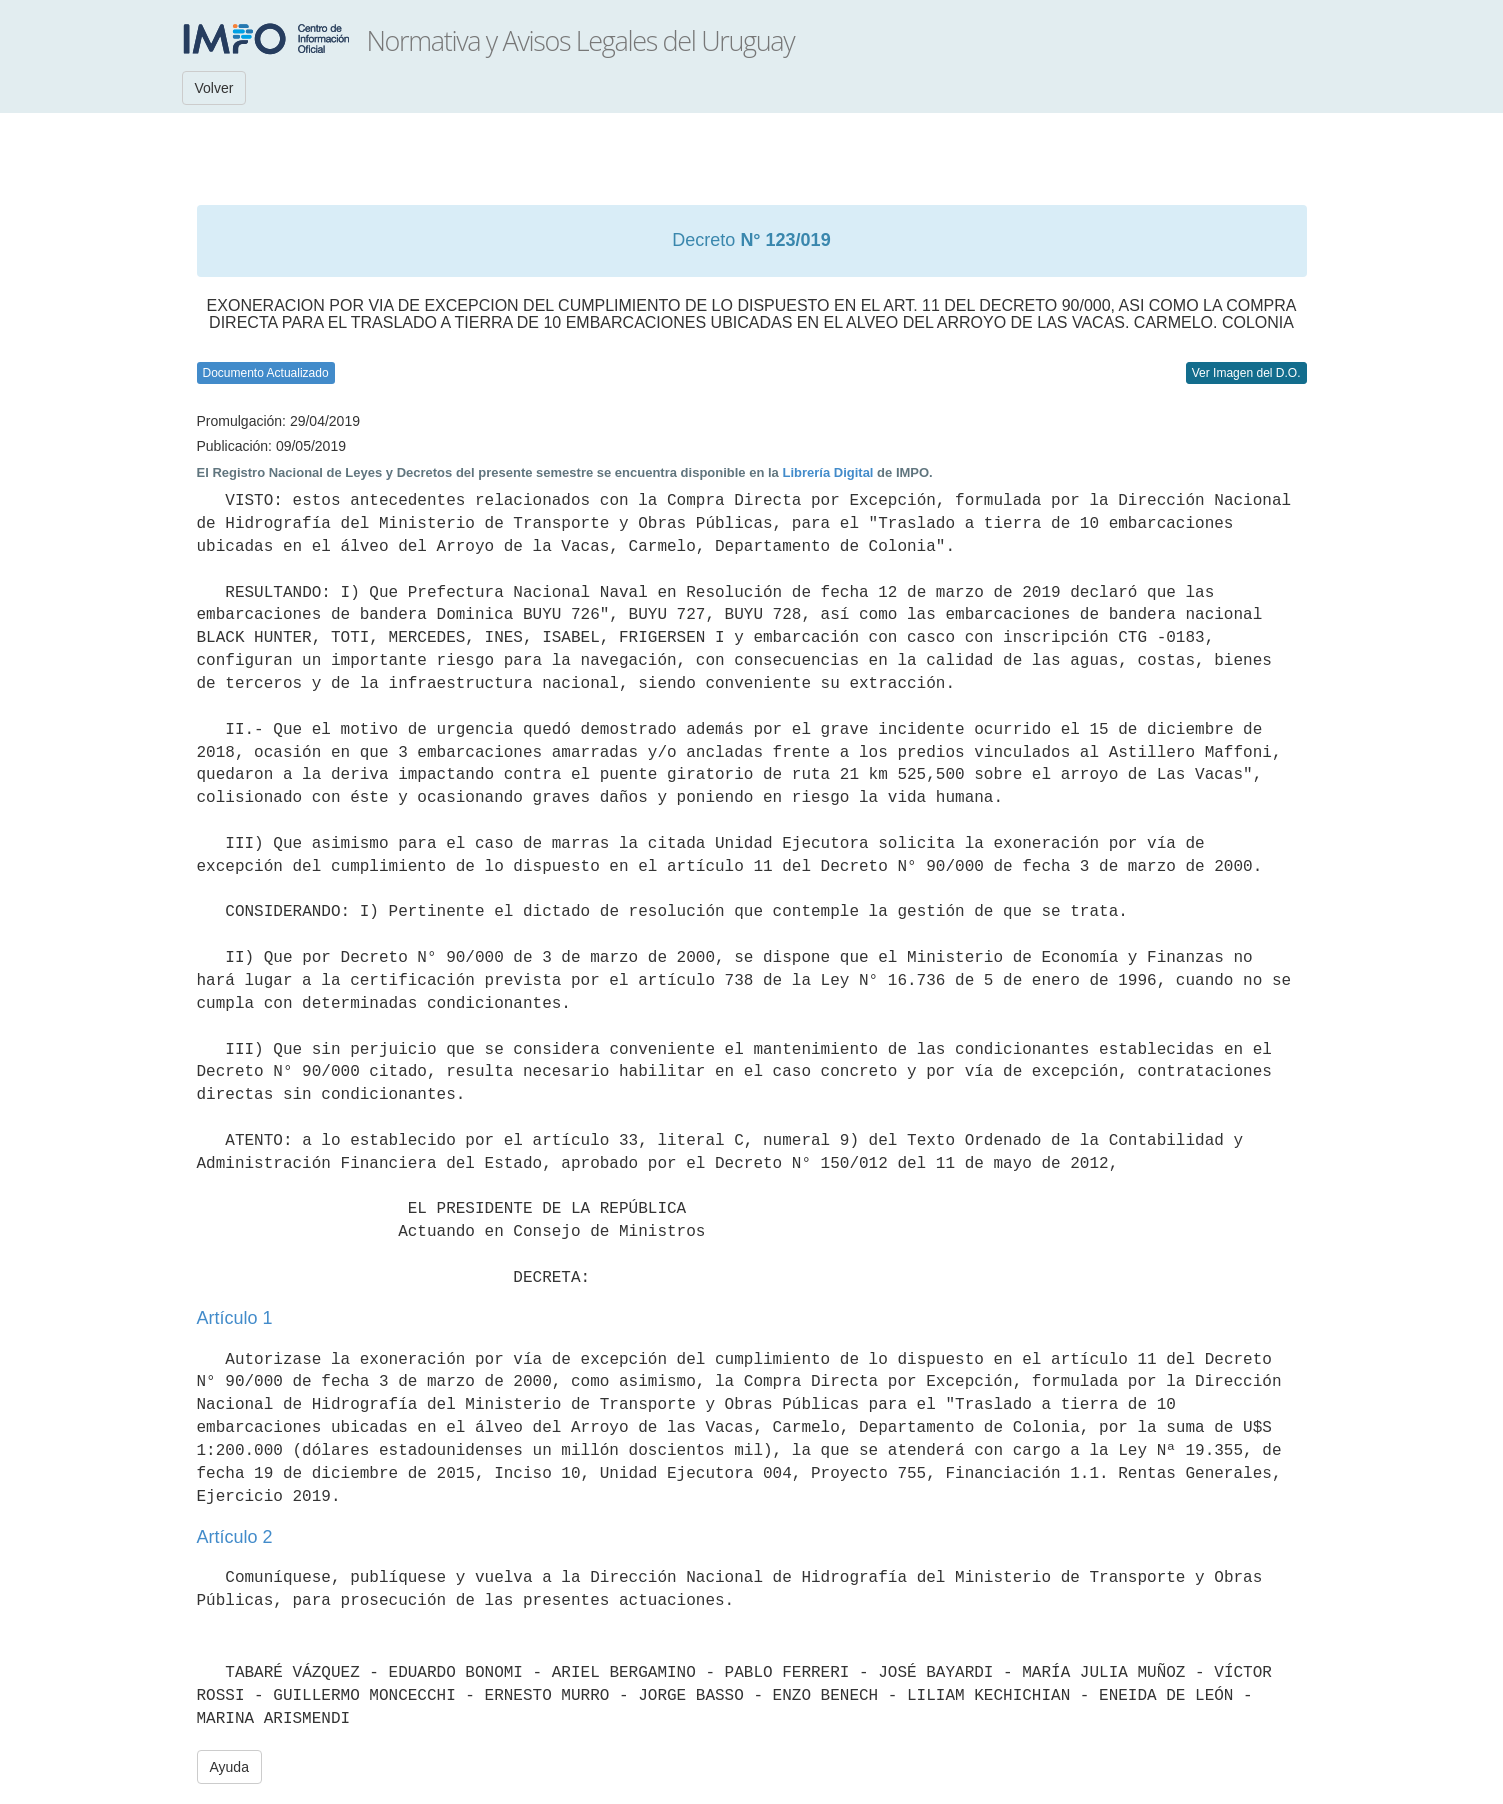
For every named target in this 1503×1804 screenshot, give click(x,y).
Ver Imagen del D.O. (1246, 373)
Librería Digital (827, 472)
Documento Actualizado (266, 373)
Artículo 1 (235, 1318)
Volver (214, 88)
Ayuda (229, 1767)
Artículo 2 (235, 1537)
